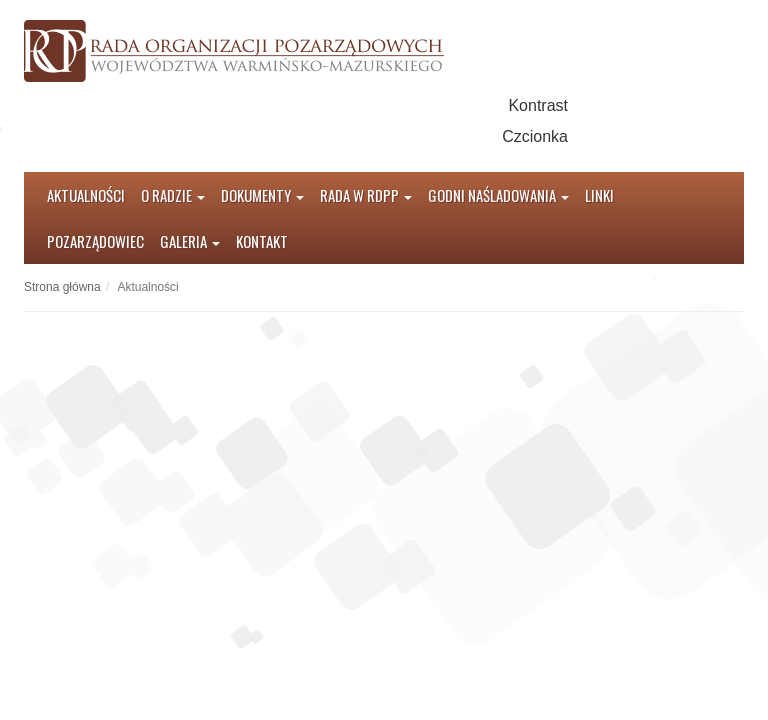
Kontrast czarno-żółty (695, 105)
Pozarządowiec (95, 241)
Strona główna (62, 287)
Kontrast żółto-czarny (661, 105)
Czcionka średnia (627, 136)
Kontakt (262, 241)
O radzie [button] (173, 195)
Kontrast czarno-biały (627, 105)
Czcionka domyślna (593, 136)
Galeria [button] (190, 241)
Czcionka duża (661, 136)
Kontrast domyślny (593, 105)
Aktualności (86, 195)
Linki (599, 195)
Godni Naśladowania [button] (498, 195)
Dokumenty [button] (262, 195)
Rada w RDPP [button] (366, 195)
